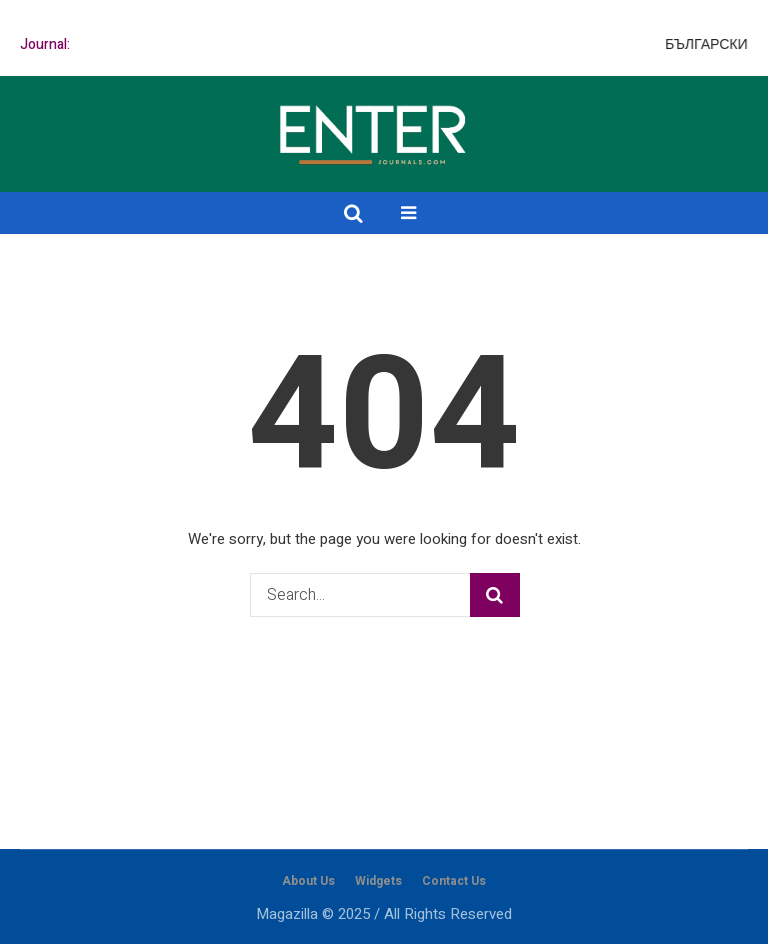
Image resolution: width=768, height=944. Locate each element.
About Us (308, 881)
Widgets (378, 881)
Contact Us (454, 881)
